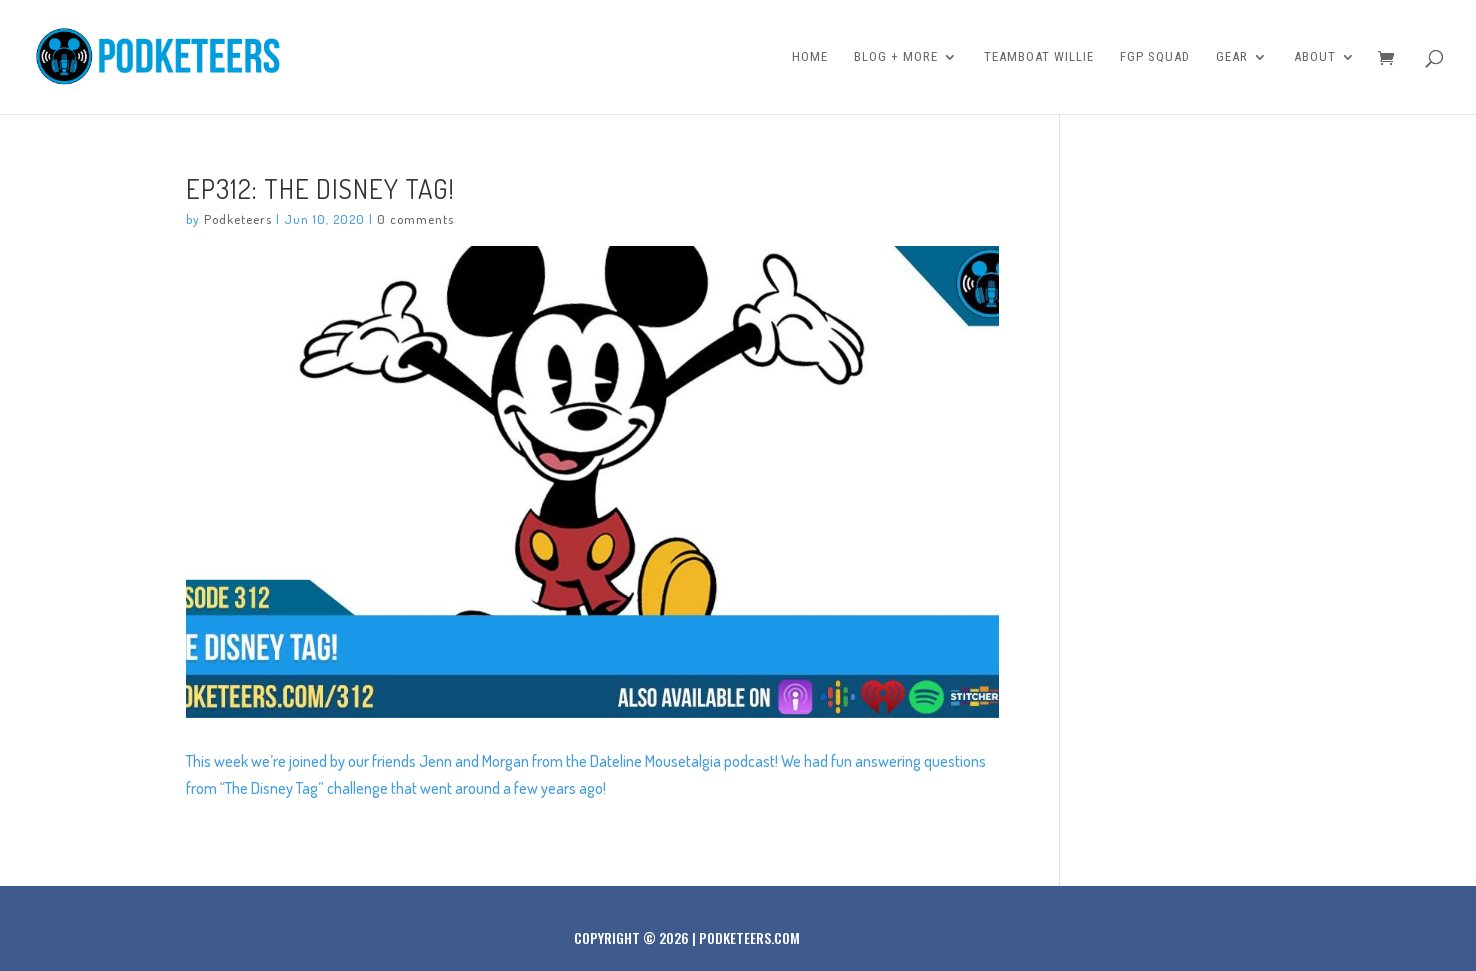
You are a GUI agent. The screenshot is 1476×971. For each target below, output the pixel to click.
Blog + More (896, 57)
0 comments (415, 219)
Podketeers (238, 219)
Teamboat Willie (1039, 57)
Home (810, 57)
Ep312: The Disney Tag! (320, 188)
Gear (1232, 57)
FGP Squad (1155, 57)
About (1315, 57)
